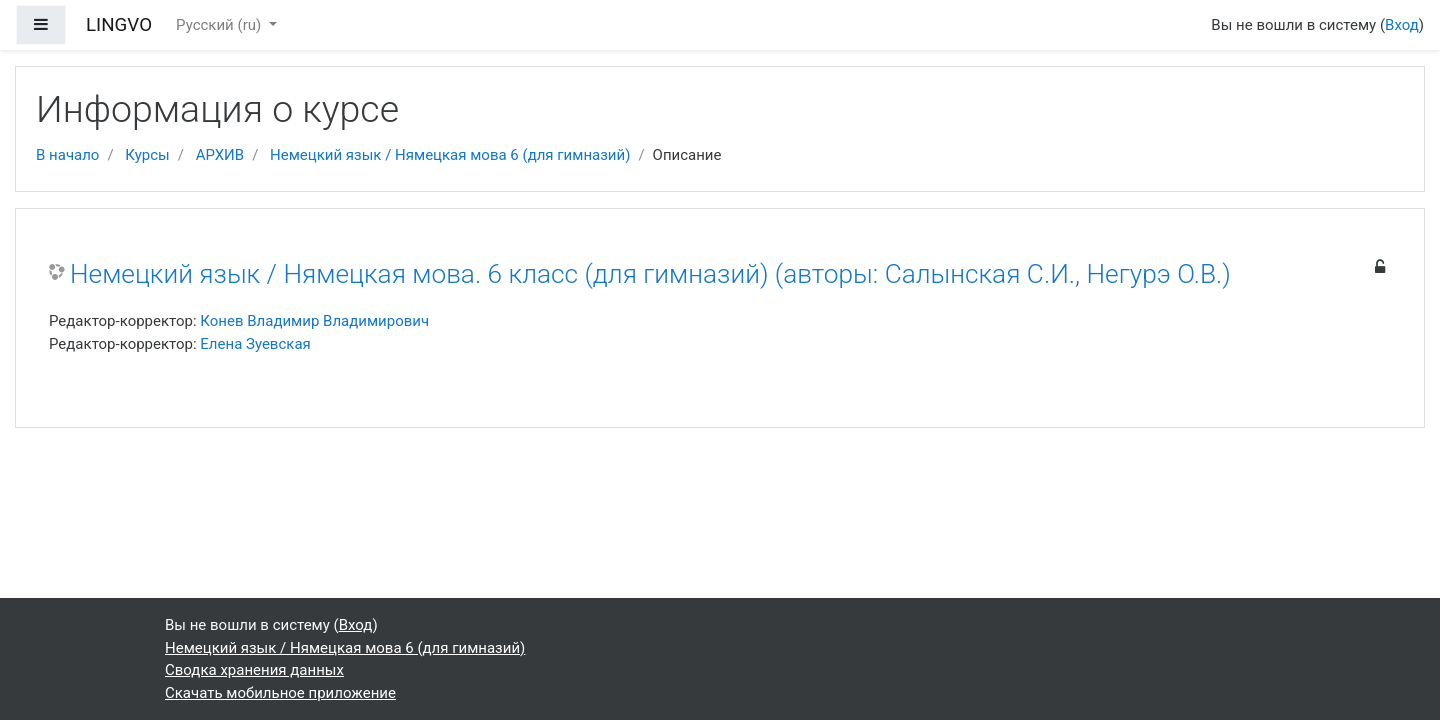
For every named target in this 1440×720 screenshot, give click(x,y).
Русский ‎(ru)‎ (220, 25)
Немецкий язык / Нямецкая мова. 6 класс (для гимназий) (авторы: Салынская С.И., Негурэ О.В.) (650, 274)
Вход (1402, 25)
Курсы (147, 155)
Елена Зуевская (255, 344)
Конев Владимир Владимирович (314, 321)
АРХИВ (220, 155)
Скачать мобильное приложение (280, 693)
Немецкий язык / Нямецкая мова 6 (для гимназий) (450, 155)
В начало (67, 155)
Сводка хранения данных (254, 670)
